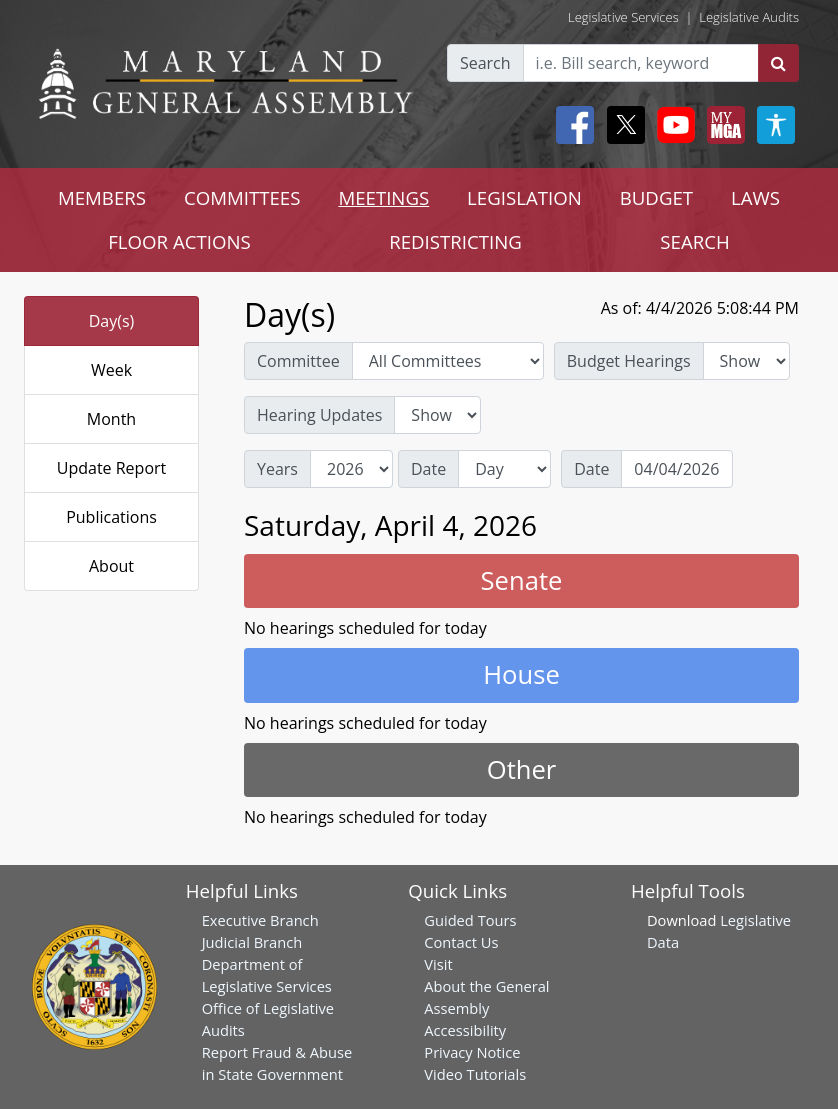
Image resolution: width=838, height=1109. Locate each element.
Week (111, 370)
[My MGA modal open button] (722, 125)
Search (485, 63)
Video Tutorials (475, 1074)
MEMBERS (102, 197)
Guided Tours (470, 920)
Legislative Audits (749, 17)
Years (277, 469)
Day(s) (112, 321)
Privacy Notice (472, 1052)
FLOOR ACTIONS (179, 241)
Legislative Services (623, 17)
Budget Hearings (629, 361)
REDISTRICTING (455, 241)
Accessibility (465, 1030)
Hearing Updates (319, 415)
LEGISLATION (524, 197)
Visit (438, 964)
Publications (111, 517)
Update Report (112, 468)
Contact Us (461, 942)
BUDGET (656, 197)
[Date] (677, 469)
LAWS (755, 197)
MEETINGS (383, 197)
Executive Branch (260, 920)
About (111, 566)
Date (428, 469)
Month (111, 419)
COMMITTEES (242, 197)
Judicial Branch (252, 942)
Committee (298, 361)
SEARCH (694, 241)
